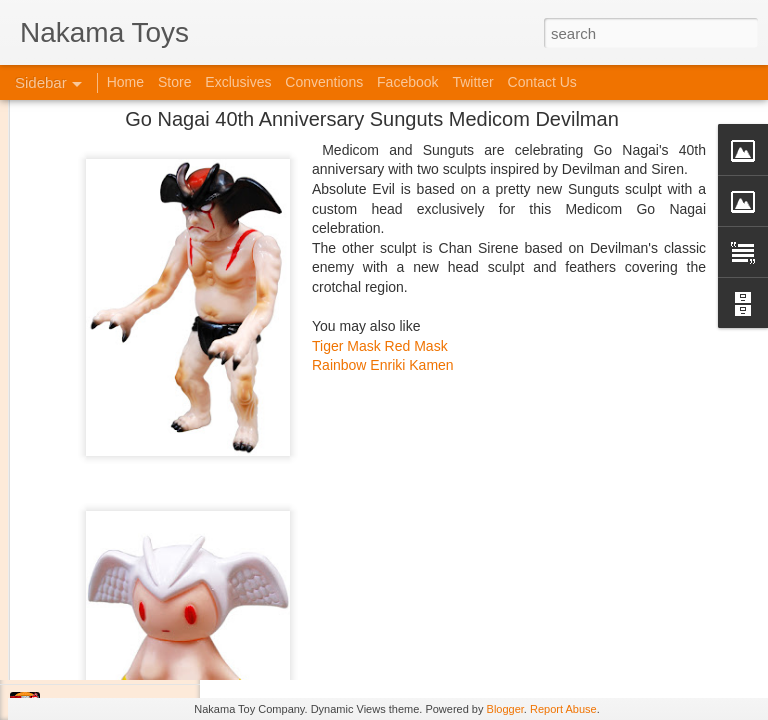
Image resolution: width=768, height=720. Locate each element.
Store (174, 82)
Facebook (407, 82)
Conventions (324, 82)
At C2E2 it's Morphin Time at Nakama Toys (163, 482)
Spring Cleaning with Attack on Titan (145, 527)
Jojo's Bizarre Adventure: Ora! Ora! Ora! (155, 662)
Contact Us (542, 82)
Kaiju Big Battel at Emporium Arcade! (147, 617)
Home (125, 82)
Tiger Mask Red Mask (380, 134)
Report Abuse (563, 709)
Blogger (505, 709)
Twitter (472, 82)
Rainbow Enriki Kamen (383, 154)
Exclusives (238, 82)
